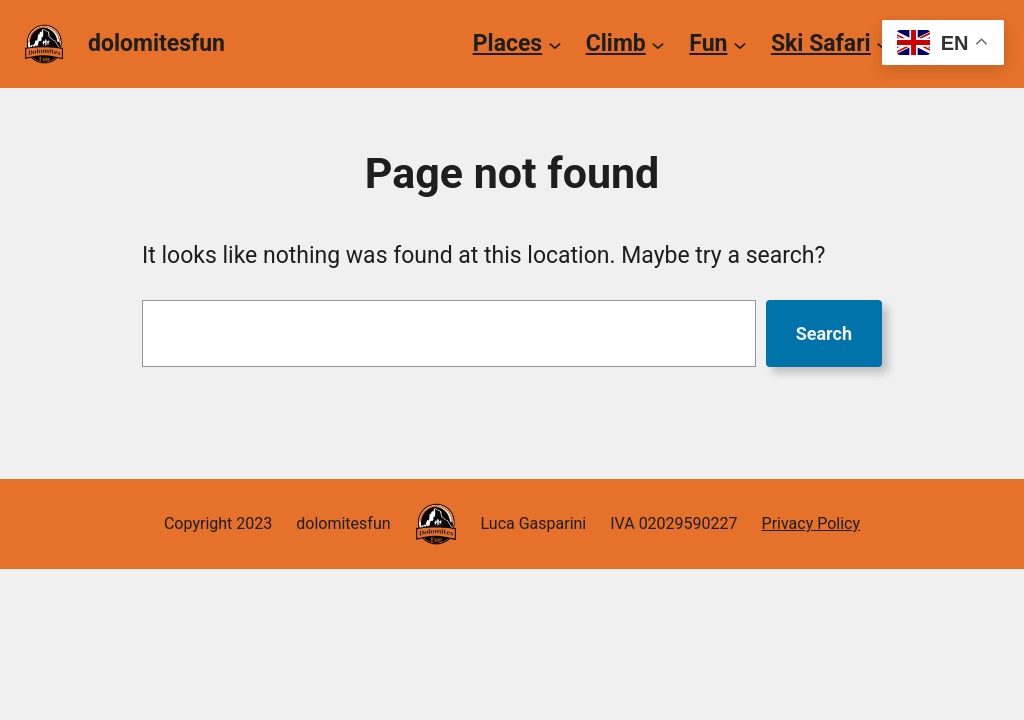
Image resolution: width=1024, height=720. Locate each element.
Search (824, 333)
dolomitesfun (156, 43)
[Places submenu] (555, 44)
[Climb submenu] (658, 44)
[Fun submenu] (740, 44)
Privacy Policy (811, 523)
